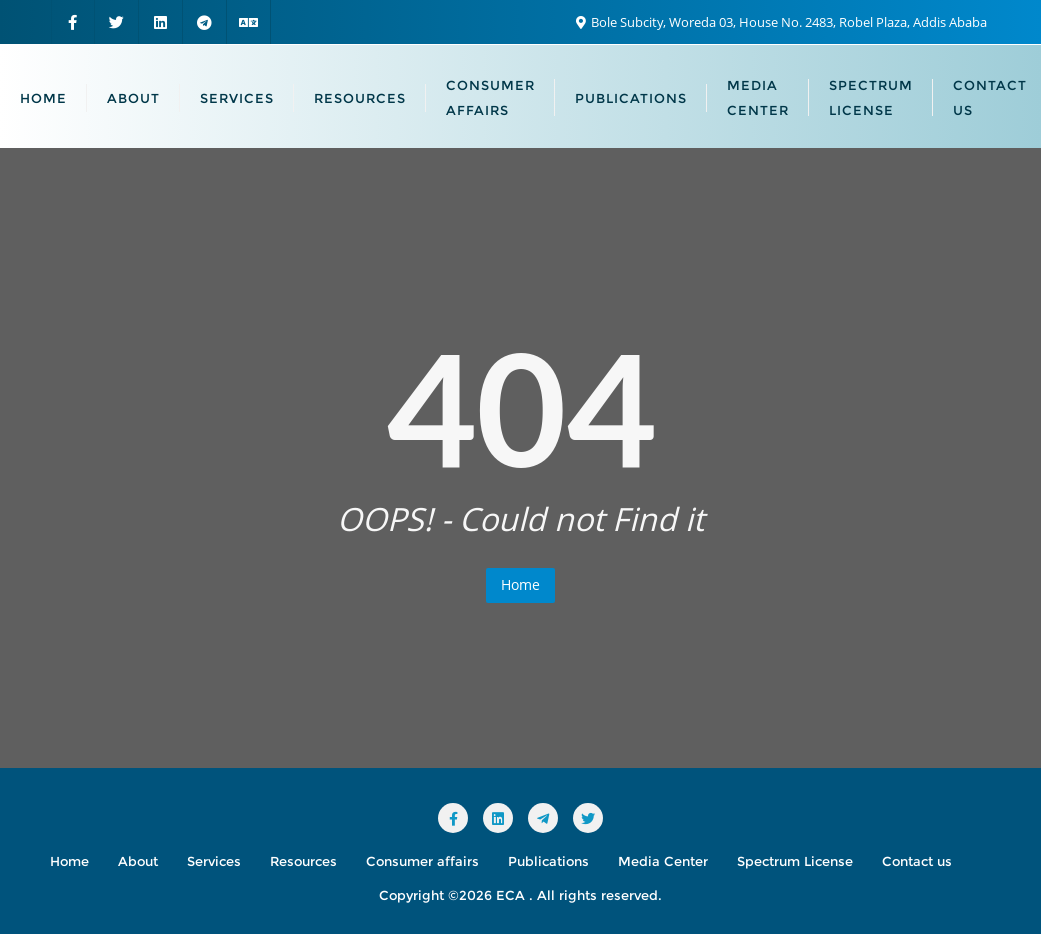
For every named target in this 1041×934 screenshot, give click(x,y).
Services (214, 861)
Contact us (917, 861)
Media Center (663, 861)
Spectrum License (795, 861)
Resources (303, 861)
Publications (548, 861)
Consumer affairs (422, 861)
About (138, 861)
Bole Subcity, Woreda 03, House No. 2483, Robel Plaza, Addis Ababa (781, 22)
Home (520, 584)
